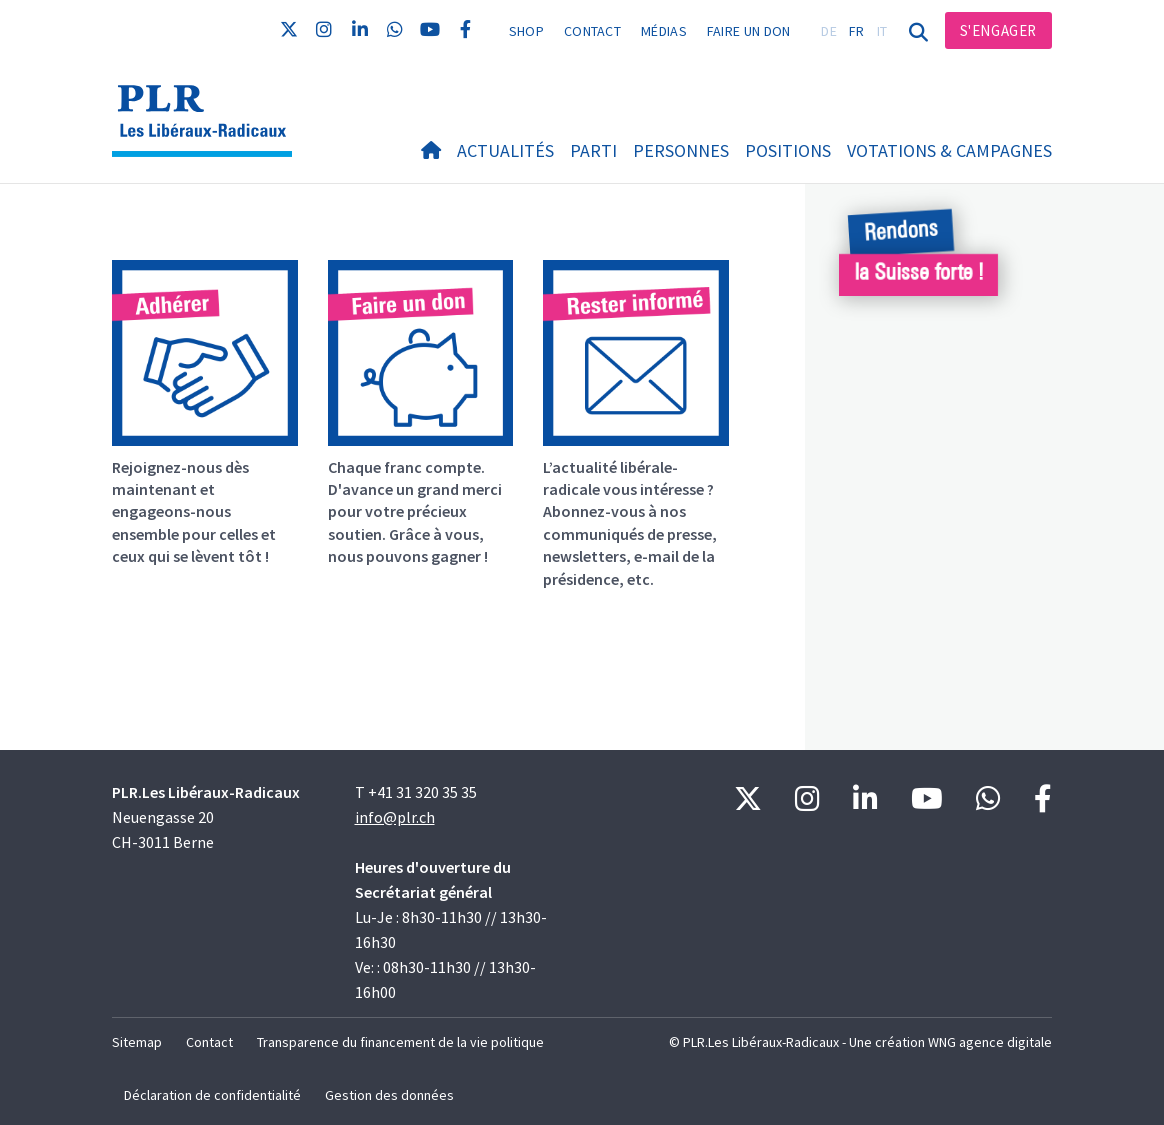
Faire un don (749, 31)
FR (857, 31)
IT (882, 31)
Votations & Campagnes (949, 150)
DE (829, 31)
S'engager (998, 30)
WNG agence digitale (990, 1042)
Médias (664, 31)
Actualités (505, 150)
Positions (788, 150)
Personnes (681, 150)
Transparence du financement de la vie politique (400, 1042)
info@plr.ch (395, 817)
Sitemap (137, 1042)
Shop (526, 31)
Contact (592, 31)
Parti (593, 150)
